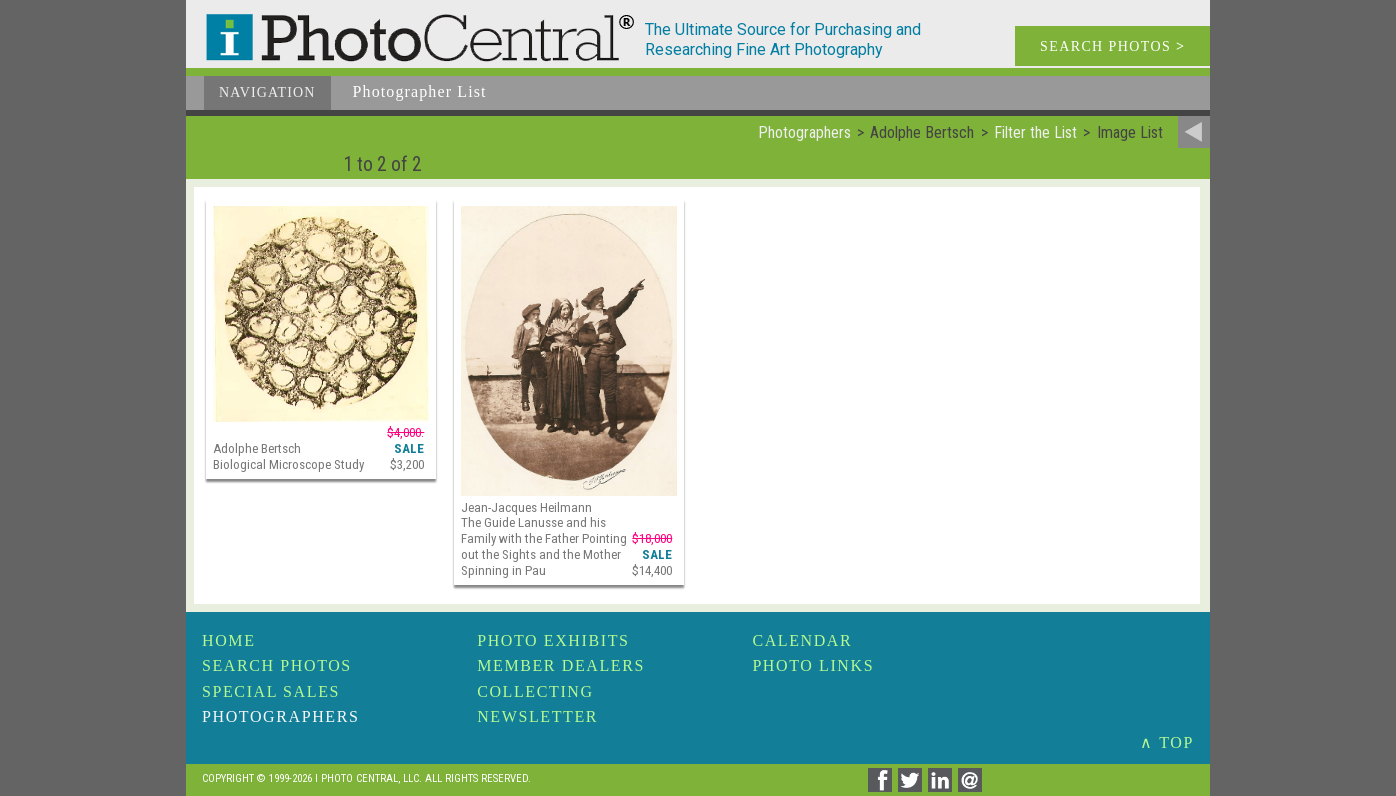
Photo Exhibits (553, 640)
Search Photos (277, 665)
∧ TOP (1167, 742)
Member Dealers (561, 665)
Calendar (802, 640)
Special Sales (271, 691)
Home (229, 640)
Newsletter (537, 716)
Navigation (267, 92)
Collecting (535, 691)
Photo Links (813, 665)
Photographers (280, 716)
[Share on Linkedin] (943, 786)
